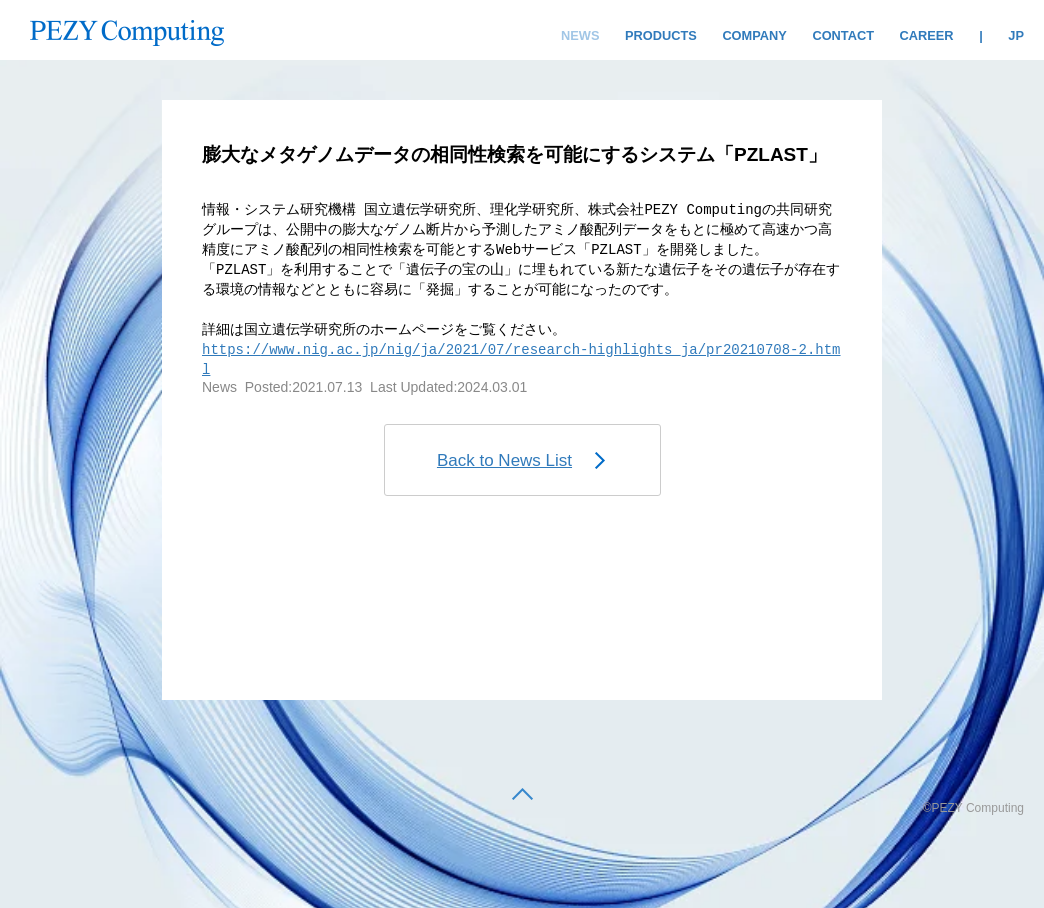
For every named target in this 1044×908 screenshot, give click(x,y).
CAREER (927, 35)
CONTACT (843, 35)
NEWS (580, 35)
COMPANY (754, 35)
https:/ (231, 349)
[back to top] (522, 796)
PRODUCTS (661, 35)
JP (1016, 35)
